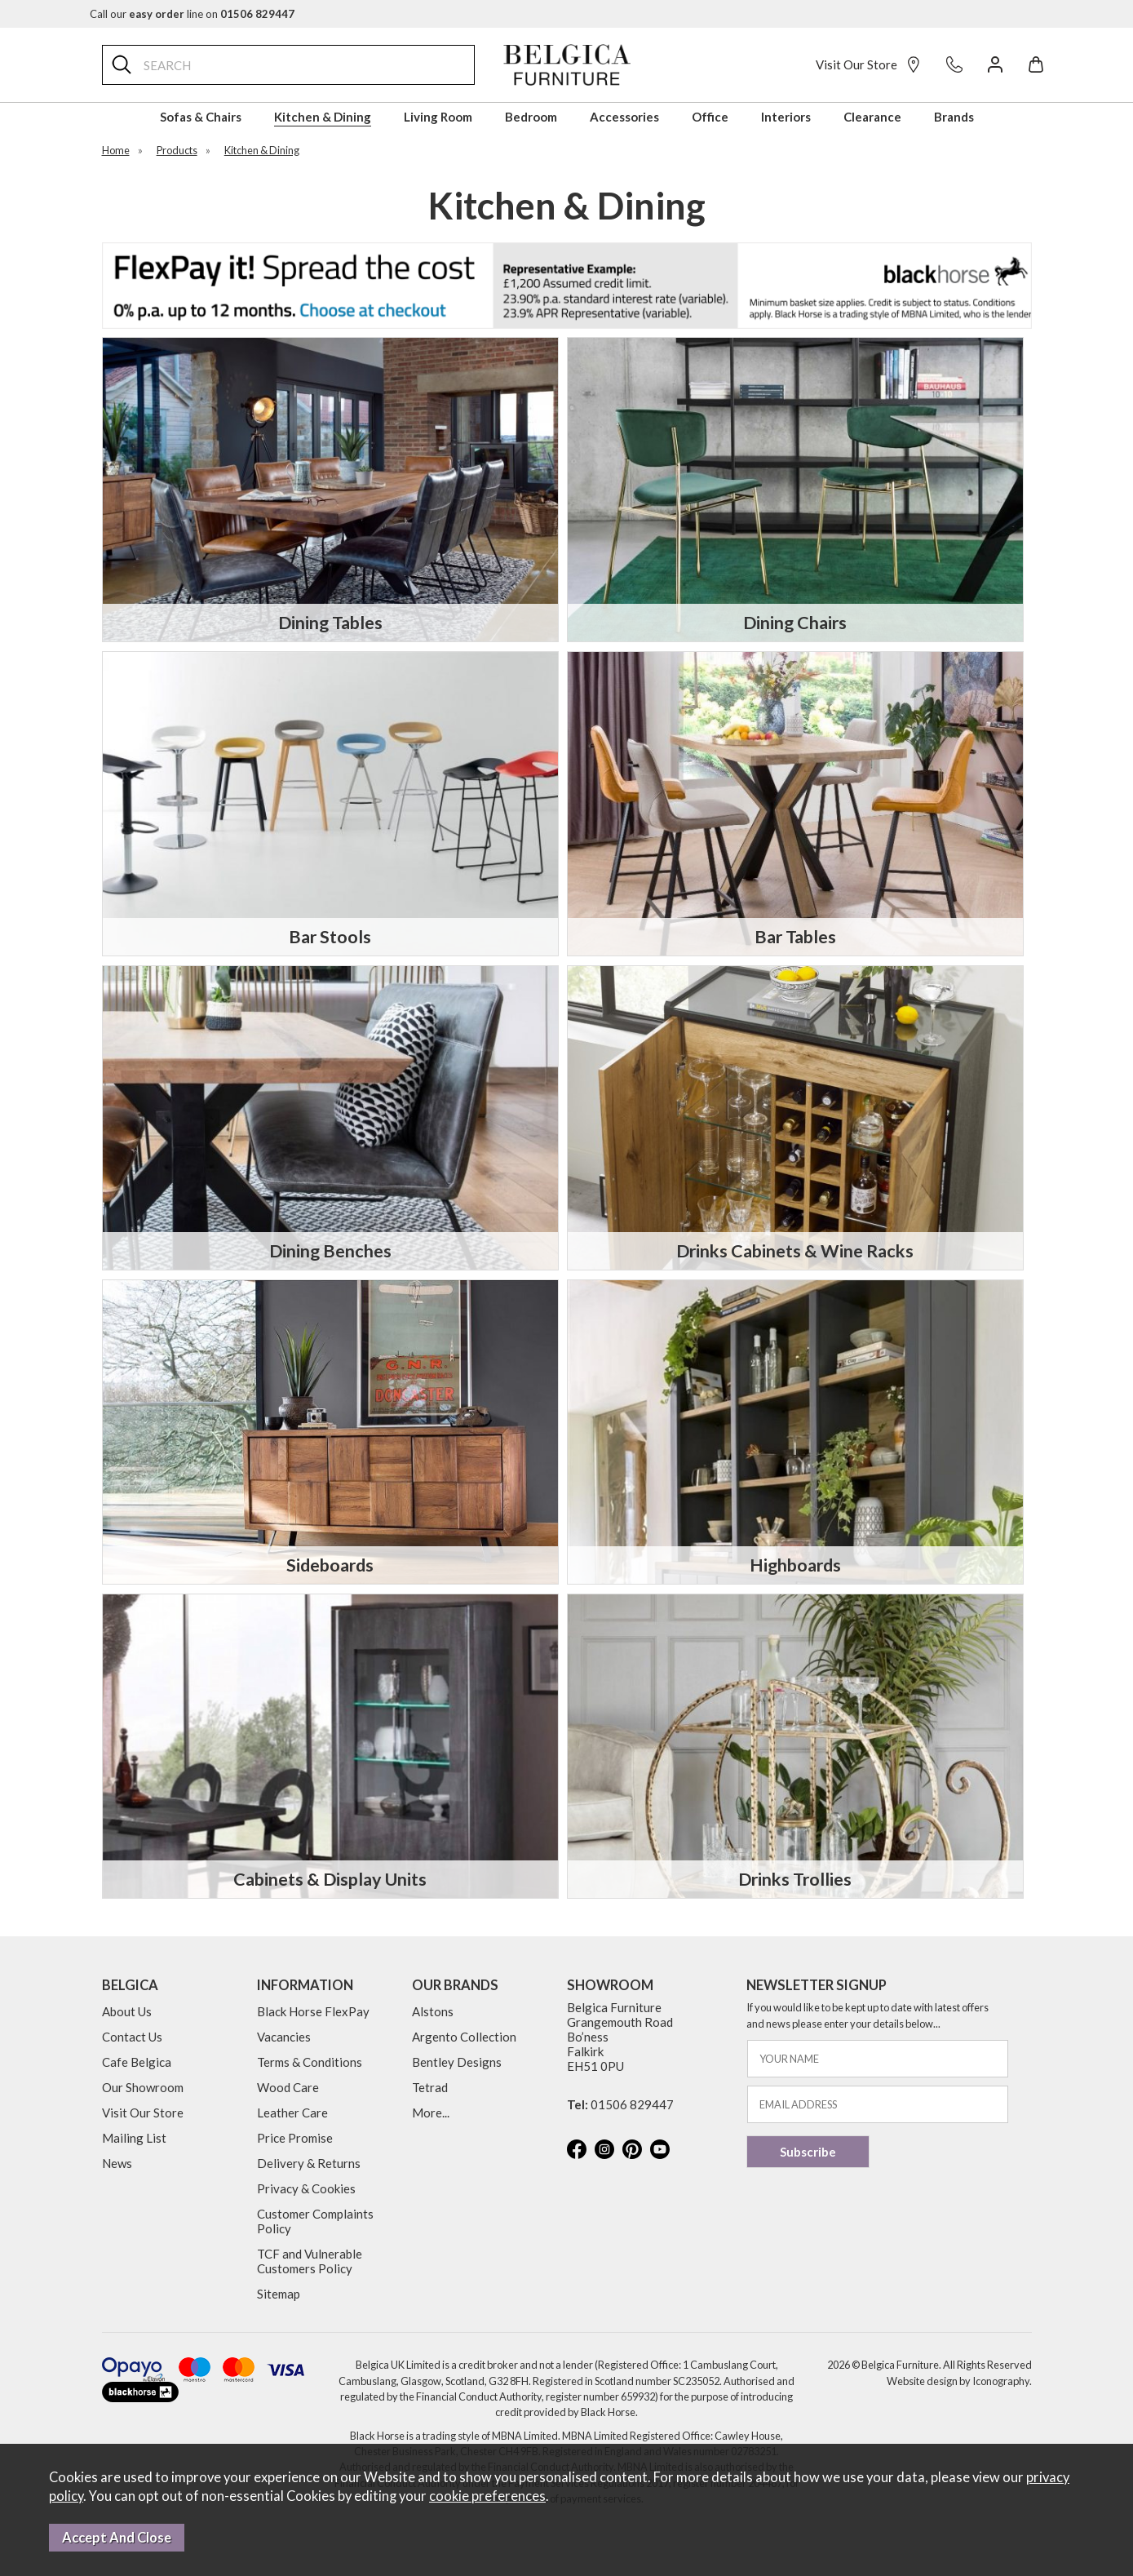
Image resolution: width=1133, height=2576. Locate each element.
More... (430, 2112)
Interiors (786, 116)
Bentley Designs (457, 2062)
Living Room (438, 116)
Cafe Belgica (136, 2062)
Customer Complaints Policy (315, 2221)
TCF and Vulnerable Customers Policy (309, 2261)
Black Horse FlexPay (313, 2011)
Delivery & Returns (309, 2163)
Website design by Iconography (958, 2381)
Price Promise (295, 2137)
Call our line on (192, 13)
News (117, 2163)
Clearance (872, 116)
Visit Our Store (869, 64)
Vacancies (284, 2036)
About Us (127, 2011)
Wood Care (288, 2087)
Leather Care (292, 2112)
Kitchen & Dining (322, 116)
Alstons (433, 2011)
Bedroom (531, 116)
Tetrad (430, 2087)
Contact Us (132, 2036)
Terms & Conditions (309, 2062)
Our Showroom (143, 2087)
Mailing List (134, 2137)
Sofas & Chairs (200, 116)
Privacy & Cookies (306, 2188)
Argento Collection (464, 2036)
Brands (954, 116)
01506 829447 (632, 2104)
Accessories (624, 116)
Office (710, 116)
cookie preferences (487, 2496)
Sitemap (278, 2293)
